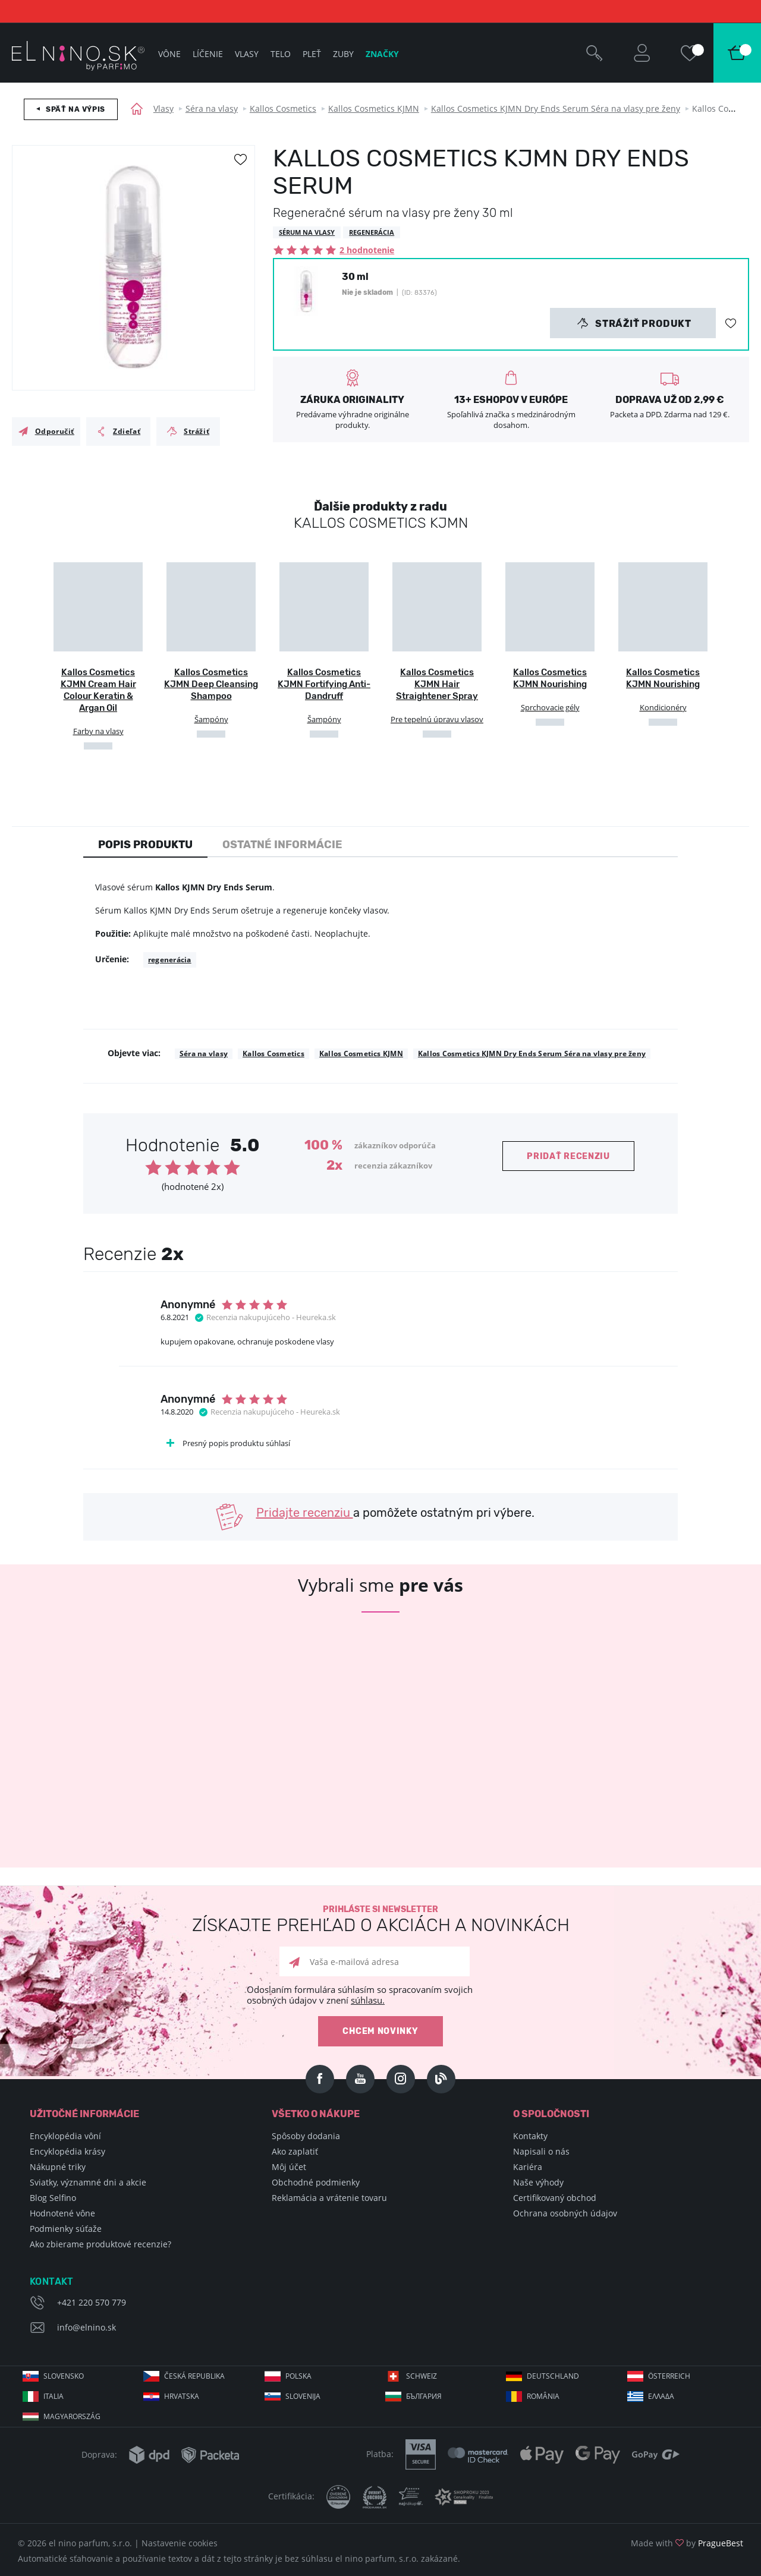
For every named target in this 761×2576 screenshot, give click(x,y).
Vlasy (163, 108)
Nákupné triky (58, 2166)
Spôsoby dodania (306, 2136)
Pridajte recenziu (304, 1513)
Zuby (343, 53)
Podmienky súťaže (66, 2228)
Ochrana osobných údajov (565, 2213)
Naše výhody (538, 2182)
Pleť (312, 53)
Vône (169, 53)
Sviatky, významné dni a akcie (88, 2182)
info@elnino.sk (86, 2327)
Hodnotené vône (62, 2213)
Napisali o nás (541, 2151)
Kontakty (530, 2136)
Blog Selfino (53, 2197)
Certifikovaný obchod (554, 2197)
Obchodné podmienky (316, 2182)
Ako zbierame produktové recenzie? (100, 2244)
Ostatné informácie (282, 844)
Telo (281, 53)
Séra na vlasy (211, 108)
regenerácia (169, 960)
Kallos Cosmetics (283, 108)
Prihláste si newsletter (380, 1919)
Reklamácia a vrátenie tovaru (329, 2197)
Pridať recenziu (568, 1156)
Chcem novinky (380, 2031)
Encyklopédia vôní (65, 2136)
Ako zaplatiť (295, 2151)
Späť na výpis (75, 109)
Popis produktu (145, 844)
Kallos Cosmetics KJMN (373, 108)
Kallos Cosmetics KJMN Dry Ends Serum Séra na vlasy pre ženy (555, 108)
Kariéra (527, 2166)
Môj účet (289, 2166)
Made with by (687, 2543)
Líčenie (208, 53)
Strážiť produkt (634, 323)
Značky (382, 53)
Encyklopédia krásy (67, 2151)
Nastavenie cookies (179, 2543)
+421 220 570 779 (91, 2302)
